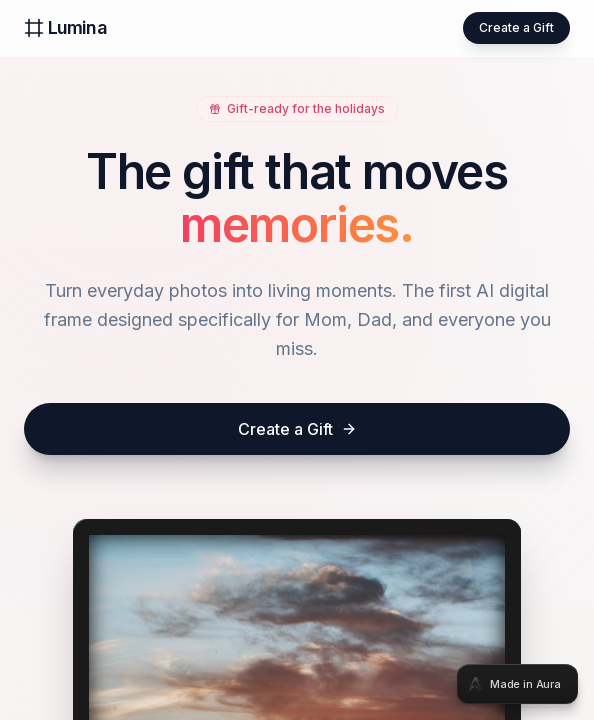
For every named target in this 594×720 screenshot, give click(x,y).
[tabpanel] (297, 360)
